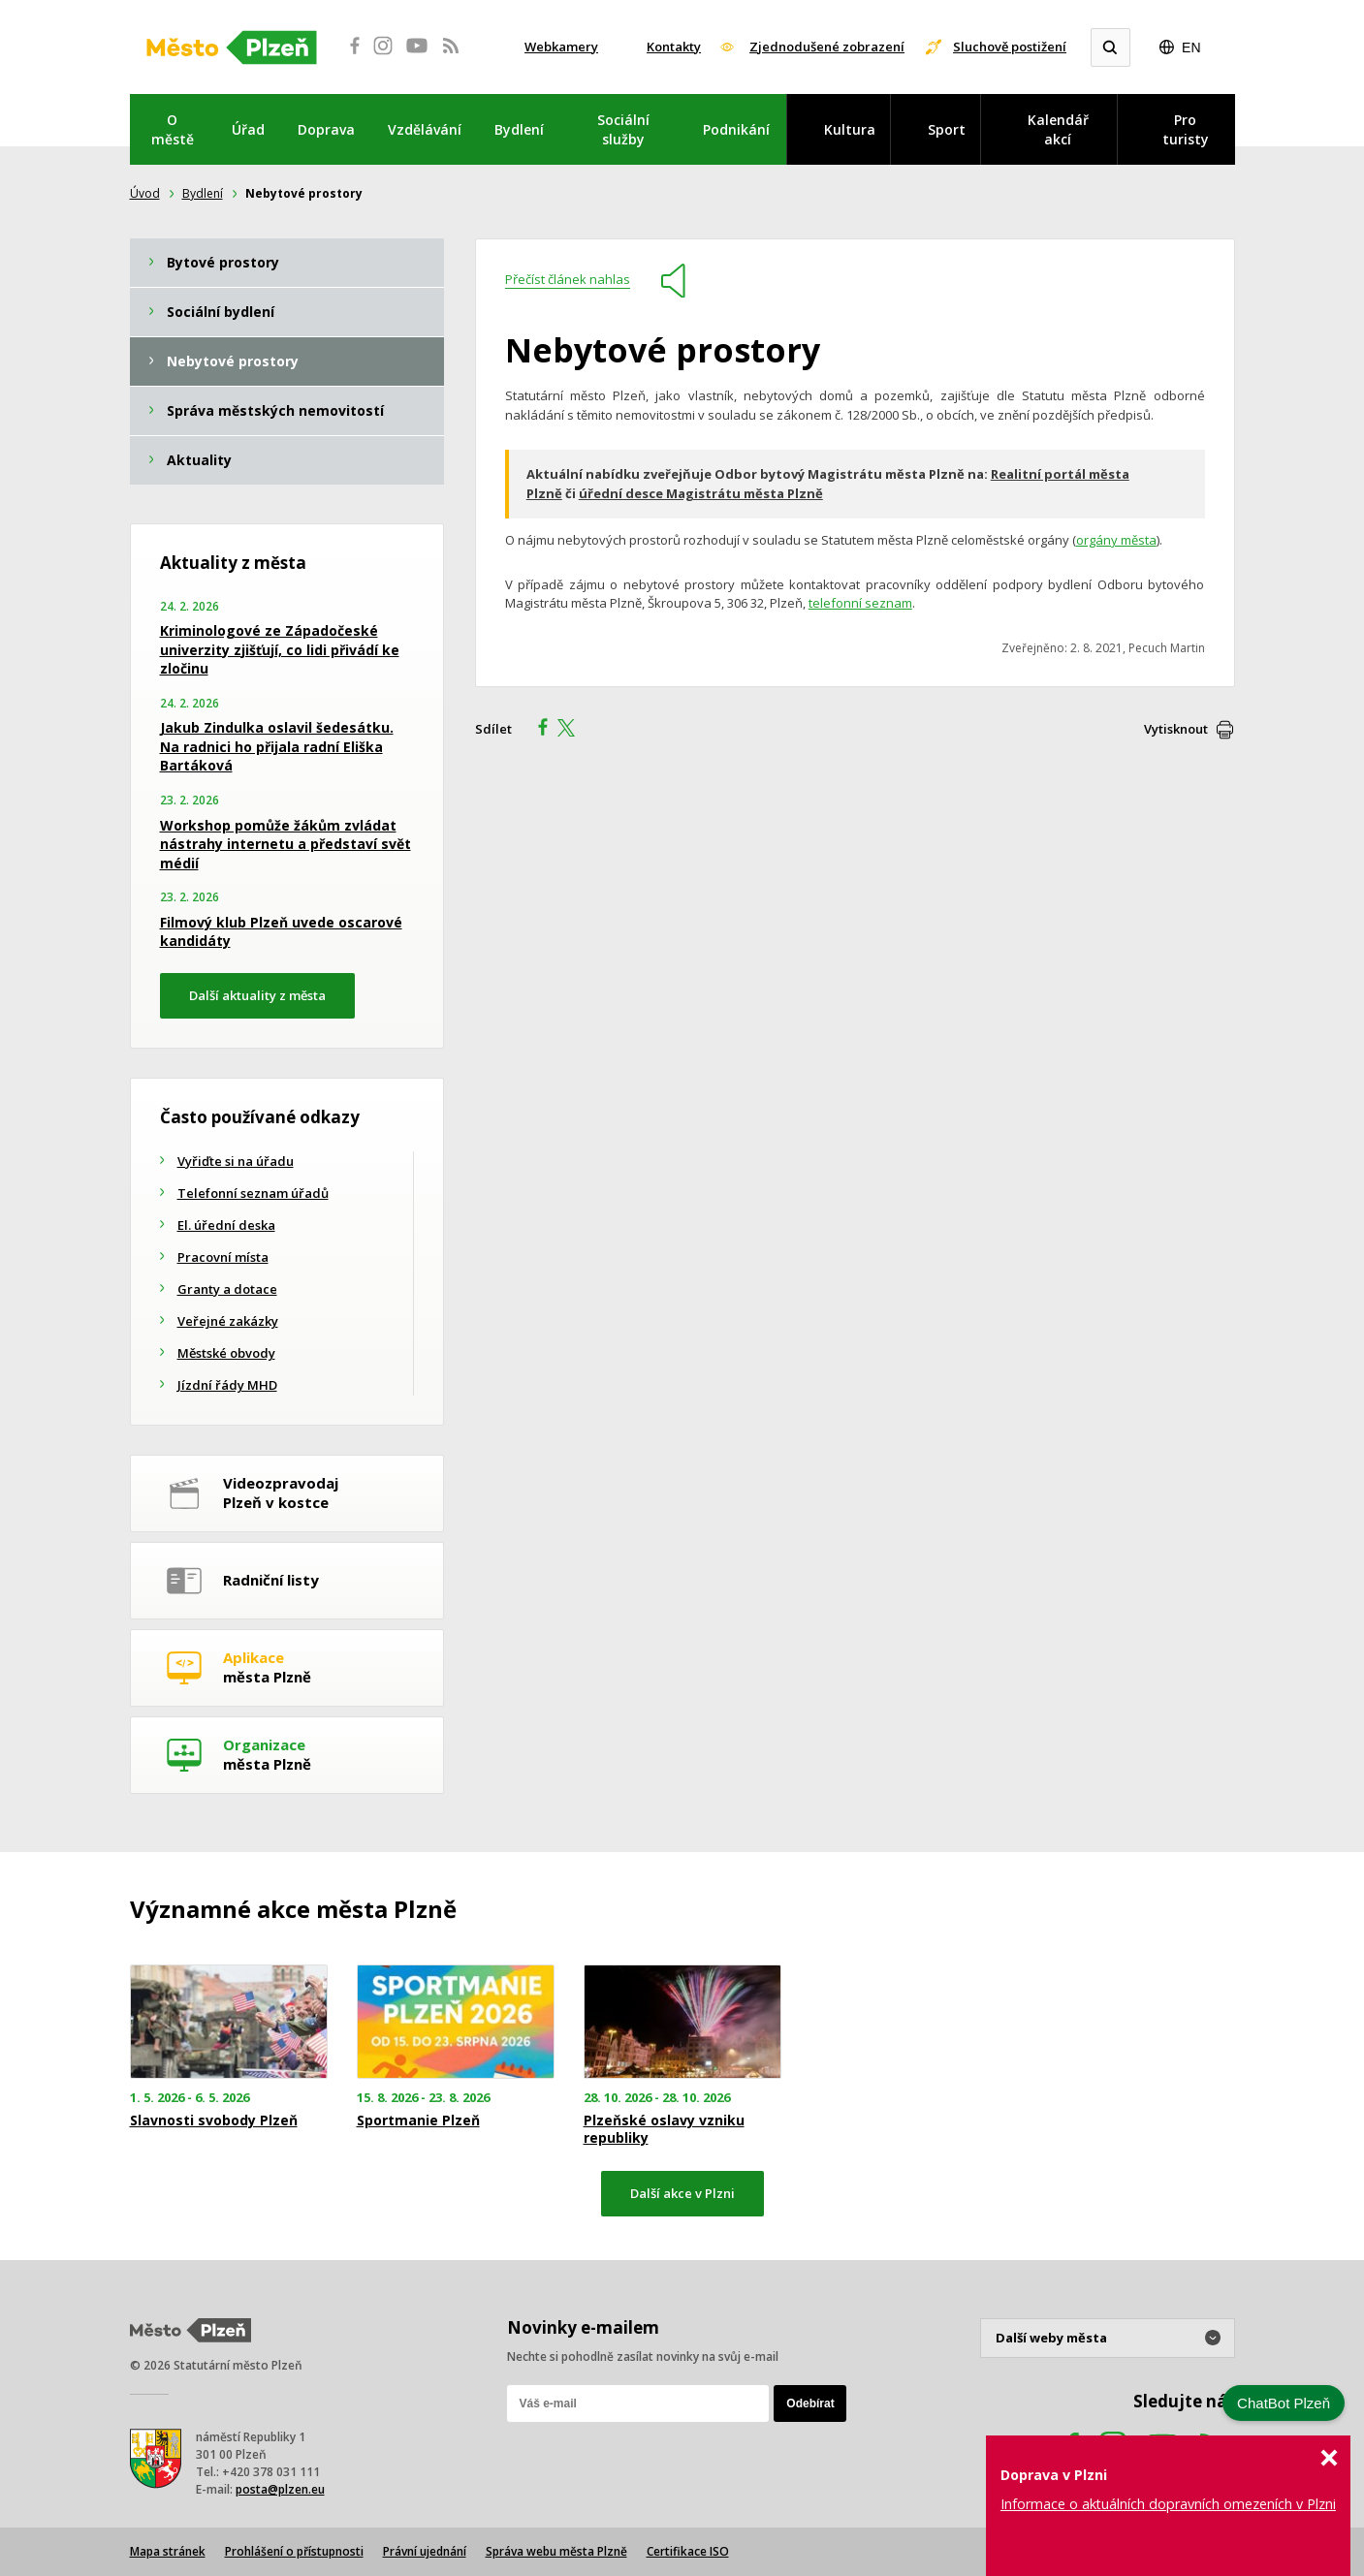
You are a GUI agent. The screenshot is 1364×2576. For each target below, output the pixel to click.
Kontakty (674, 46)
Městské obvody (226, 1353)
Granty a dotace (227, 1289)
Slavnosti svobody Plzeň (214, 2120)
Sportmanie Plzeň (418, 2120)
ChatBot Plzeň (1283, 2403)
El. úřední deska (226, 1225)
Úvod (145, 193)
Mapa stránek (168, 2551)
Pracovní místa (223, 1257)
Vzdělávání (424, 129)
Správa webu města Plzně (556, 2551)
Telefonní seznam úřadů (253, 1193)
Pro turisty (1185, 129)
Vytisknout (1176, 729)
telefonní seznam (860, 603)
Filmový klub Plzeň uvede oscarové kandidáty (281, 932)
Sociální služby (623, 129)
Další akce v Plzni (682, 2193)
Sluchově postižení (1009, 46)
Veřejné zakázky (227, 1321)
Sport (947, 129)
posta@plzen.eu (280, 2489)
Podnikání (736, 129)
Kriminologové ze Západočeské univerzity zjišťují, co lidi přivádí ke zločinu (279, 649)
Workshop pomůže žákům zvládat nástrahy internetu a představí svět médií (285, 844)
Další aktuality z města (257, 995)
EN (1191, 47)
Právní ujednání (424, 2551)
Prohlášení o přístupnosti (294, 2551)
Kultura (849, 129)
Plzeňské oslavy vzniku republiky (664, 2129)
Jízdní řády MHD (227, 1385)
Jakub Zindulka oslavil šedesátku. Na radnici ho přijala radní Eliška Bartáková (277, 746)
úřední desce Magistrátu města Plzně (701, 493)
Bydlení (519, 129)
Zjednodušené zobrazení (826, 46)
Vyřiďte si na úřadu (235, 1161)
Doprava (326, 129)
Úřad (248, 129)
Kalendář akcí (1058, 129)
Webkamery (561, 46)
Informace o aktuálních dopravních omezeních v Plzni (1168, 2504)
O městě (172, 129)
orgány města (1116, 540)
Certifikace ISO (688, 2551)
